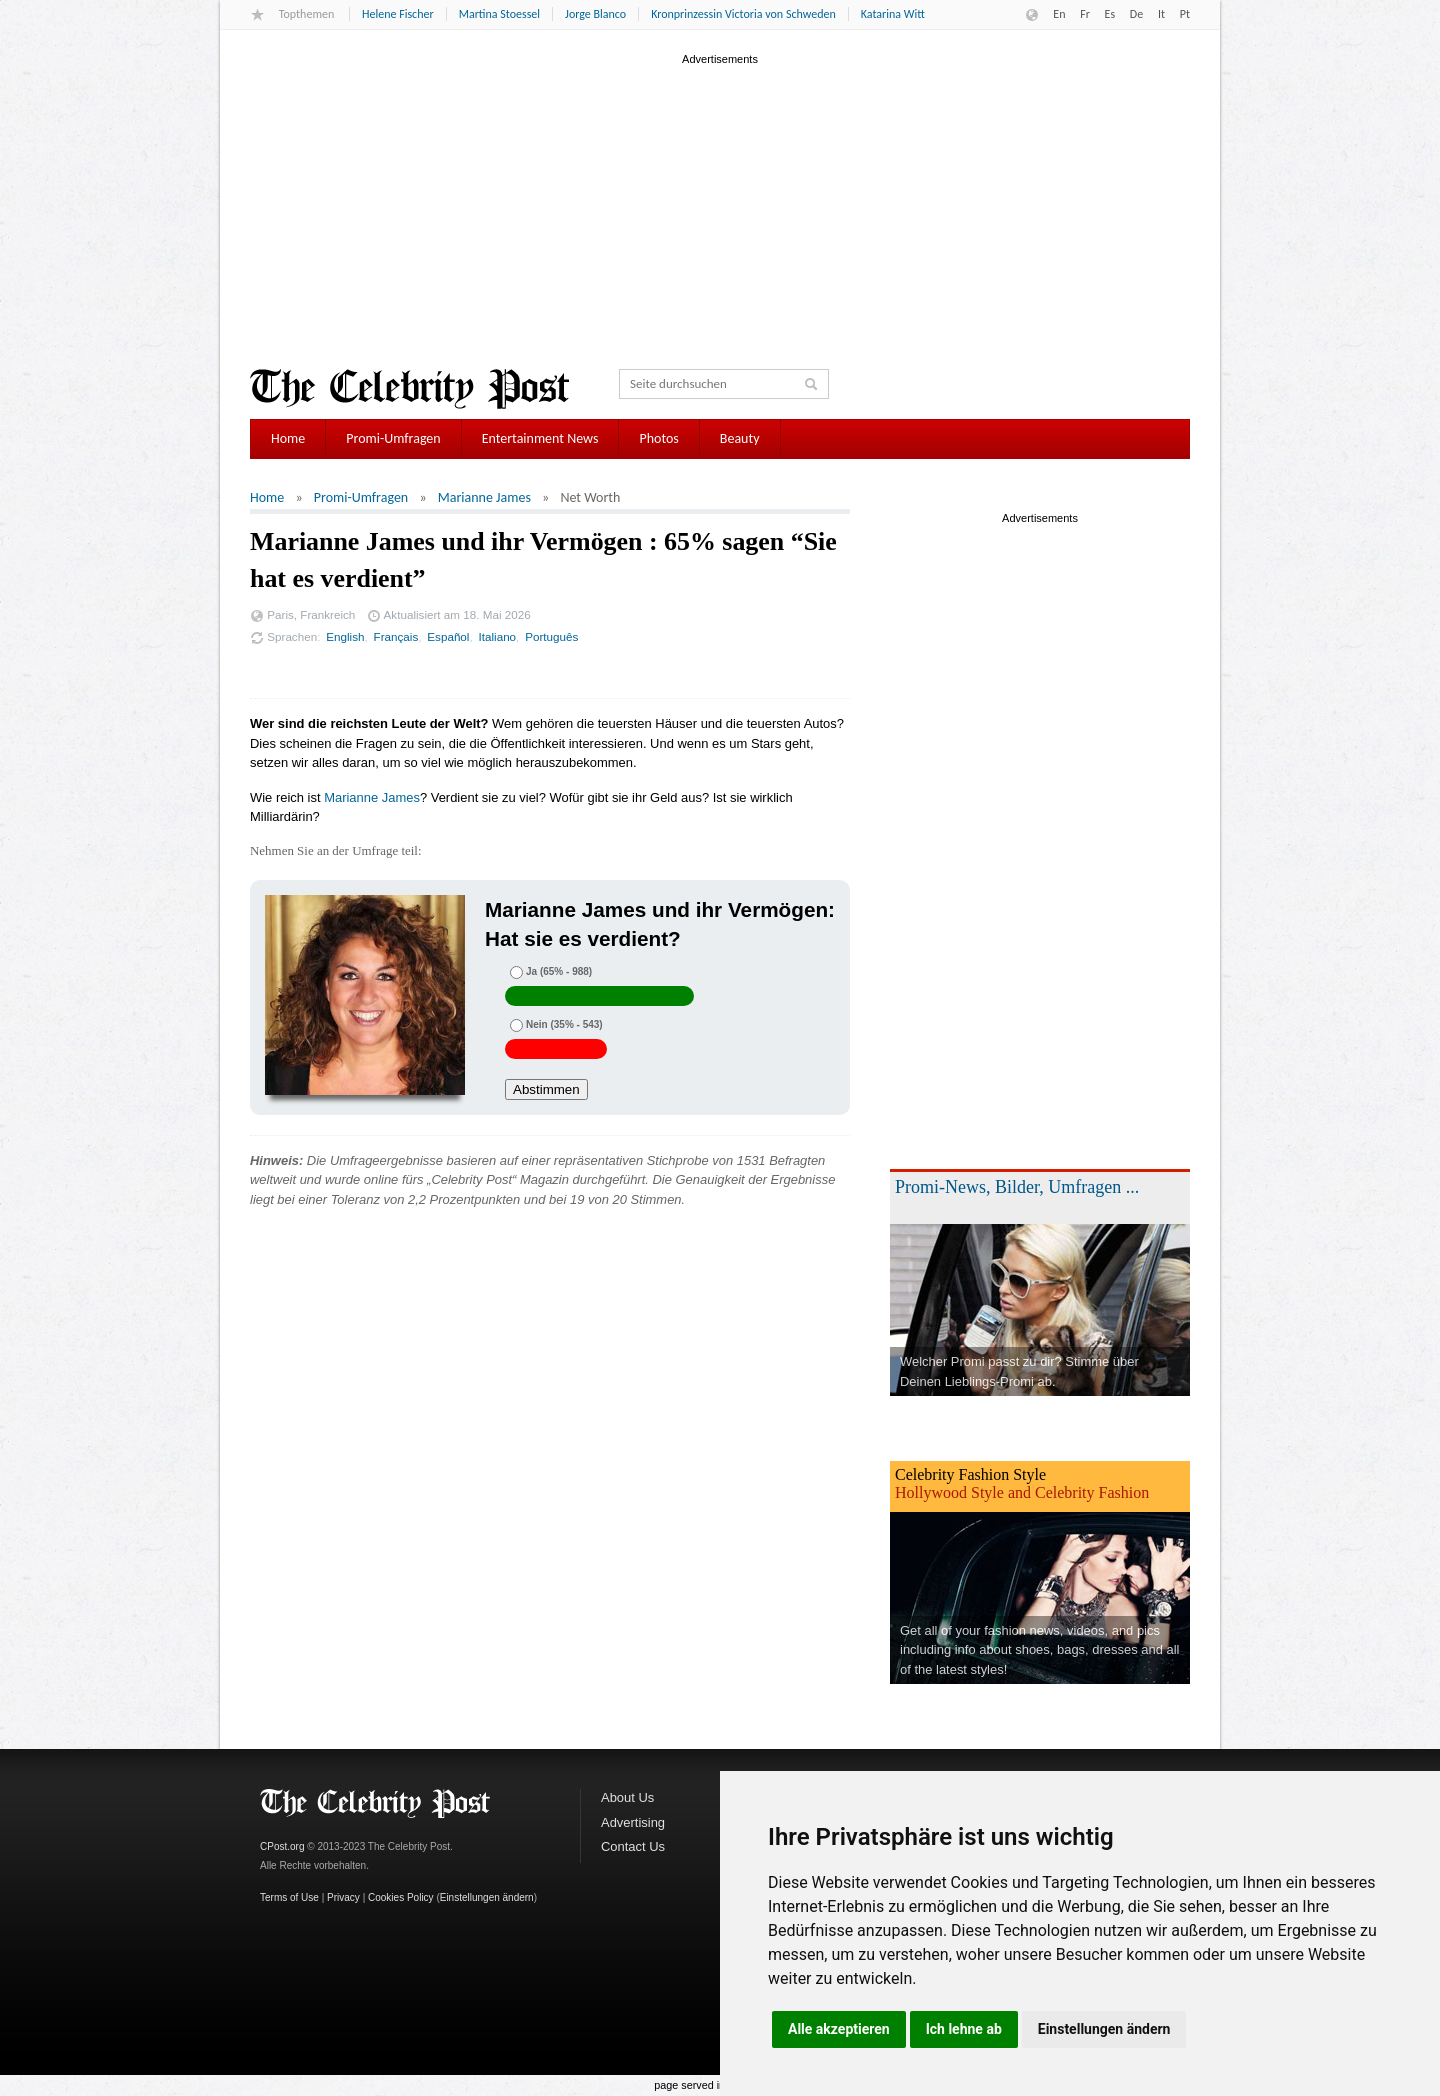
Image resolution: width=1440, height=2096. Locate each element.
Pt (1185, 14)
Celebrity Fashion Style (970, 1474)
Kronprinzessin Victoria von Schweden (743, 14)
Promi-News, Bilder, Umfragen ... (1017, 1187)
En (1059, 14)
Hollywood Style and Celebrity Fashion (1022, 1492)
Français (396, 636)
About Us (627, 1797)
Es (1110, 14)
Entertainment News (540, 438)
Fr (1085, 14)
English (345, 636)
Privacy (343, 1897)
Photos (658, 438)
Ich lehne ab (964, 2029)
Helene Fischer (398, 14)
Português (551, 636)
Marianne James (484, 497)
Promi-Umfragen (393, 438)
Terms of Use (289, 1897)
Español (448, 636)
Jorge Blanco (595, 14)
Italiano (498, 636)
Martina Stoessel (499, 14)
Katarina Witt (893, 14)
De (1136, 14)
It (1161, 14)
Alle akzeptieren (839, 2029)
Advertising (633, 1822)
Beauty (740, 438)
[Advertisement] (720, 209)
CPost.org (282, 1846)
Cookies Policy (401, 1897)
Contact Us (633, 1846)
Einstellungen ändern (1104, 2029)
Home (288, 438)
